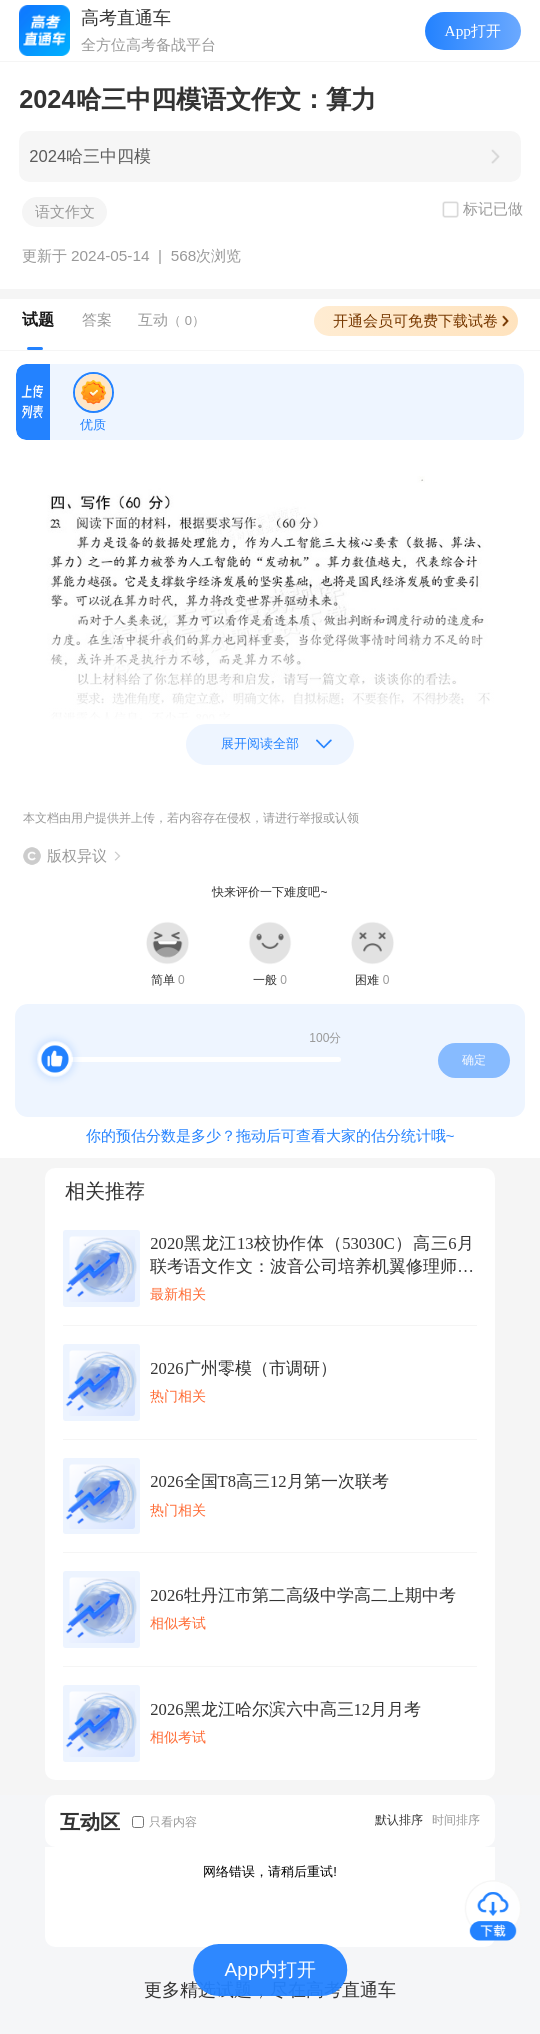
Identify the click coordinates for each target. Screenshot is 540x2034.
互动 (171, 319)
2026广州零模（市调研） (243, 1368)
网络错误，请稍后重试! (270, 1871)
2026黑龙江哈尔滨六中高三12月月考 (285, 1709)
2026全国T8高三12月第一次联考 (269, 1481)
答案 (97, 319)
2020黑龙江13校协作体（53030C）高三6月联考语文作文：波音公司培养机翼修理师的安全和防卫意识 (312, 1256)
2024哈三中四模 (90, 156)
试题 (38, 319)
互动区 (90, 1821)
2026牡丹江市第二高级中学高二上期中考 (302, 1595)
